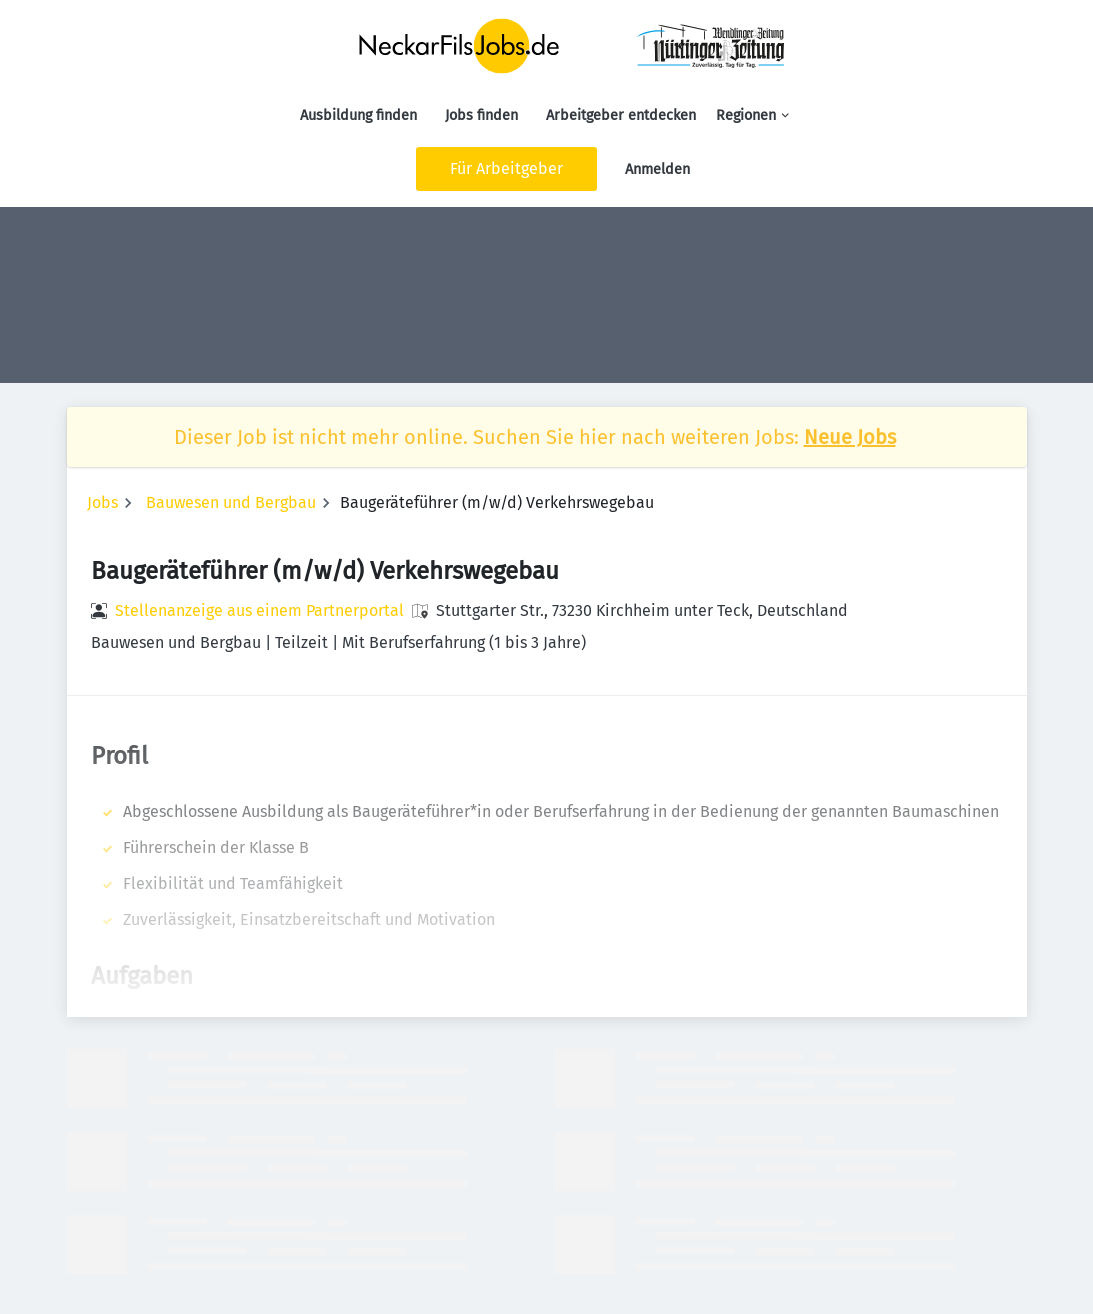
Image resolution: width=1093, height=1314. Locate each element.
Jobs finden (481, 115)
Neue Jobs (850, 437)
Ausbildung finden (358, 115)
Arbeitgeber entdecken (621, 115)
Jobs (102, 502)
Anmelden (657, 169)
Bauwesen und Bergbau (231, 502)
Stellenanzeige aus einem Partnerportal (259, 610)
